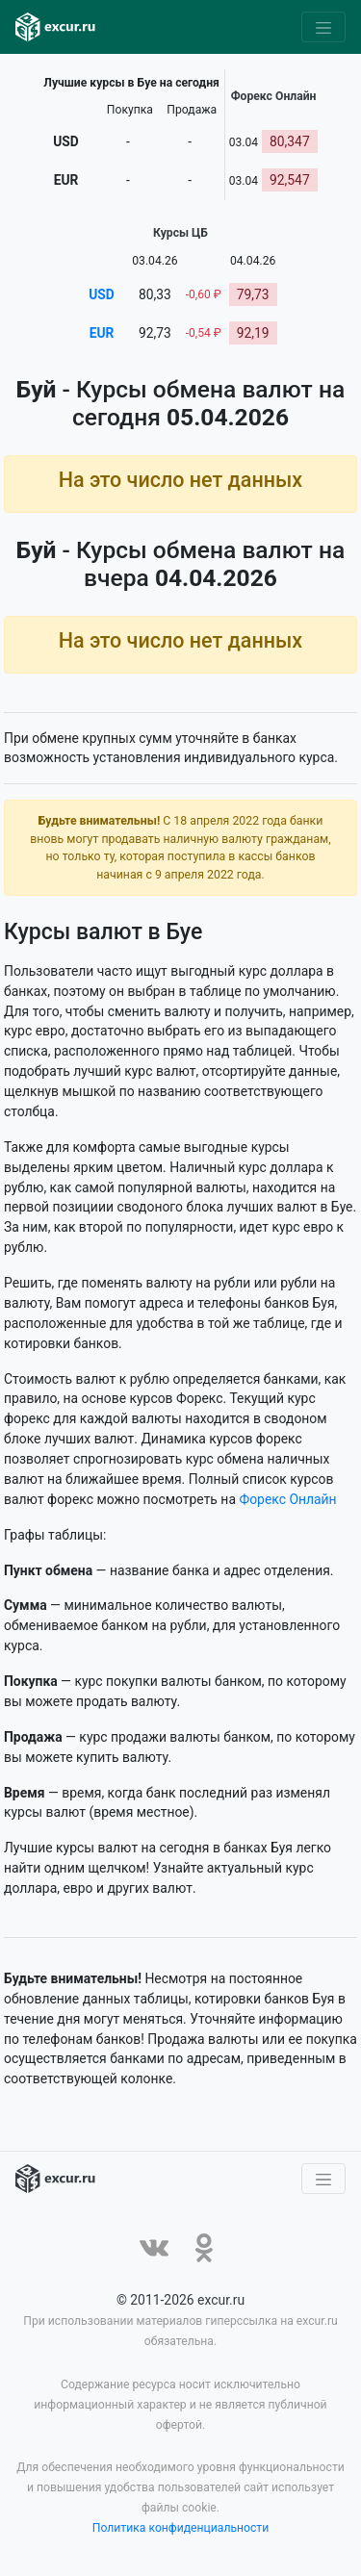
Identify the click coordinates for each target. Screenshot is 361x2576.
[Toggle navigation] (323, 27)
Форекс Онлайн (287, 1499)
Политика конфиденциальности (181, 2529)
